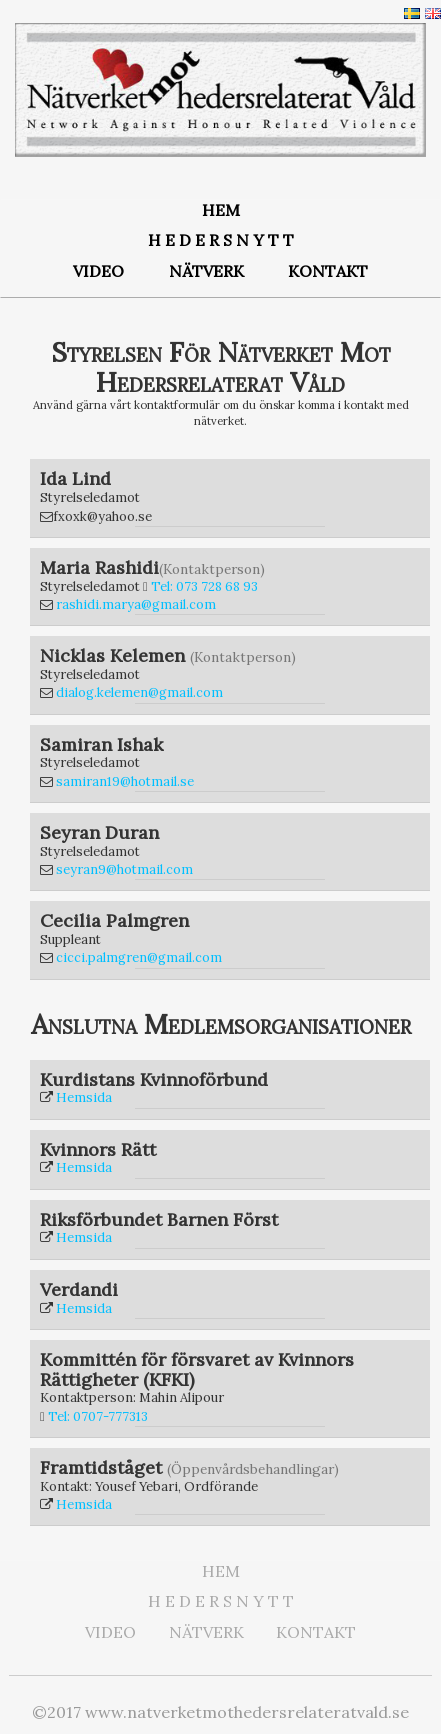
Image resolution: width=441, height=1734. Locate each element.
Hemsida (84, 1097)
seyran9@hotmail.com (124, 869)
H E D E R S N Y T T (221, 240)
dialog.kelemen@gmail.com (139, 692)
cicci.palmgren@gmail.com (139, 957)
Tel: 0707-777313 (98, 1416)
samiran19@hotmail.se (125, 781)
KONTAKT (328, 271)
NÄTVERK (206, 271)
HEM (221, 210)
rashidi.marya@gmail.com (136, 604)
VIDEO (98, 271)
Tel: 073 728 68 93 (204, 586)
